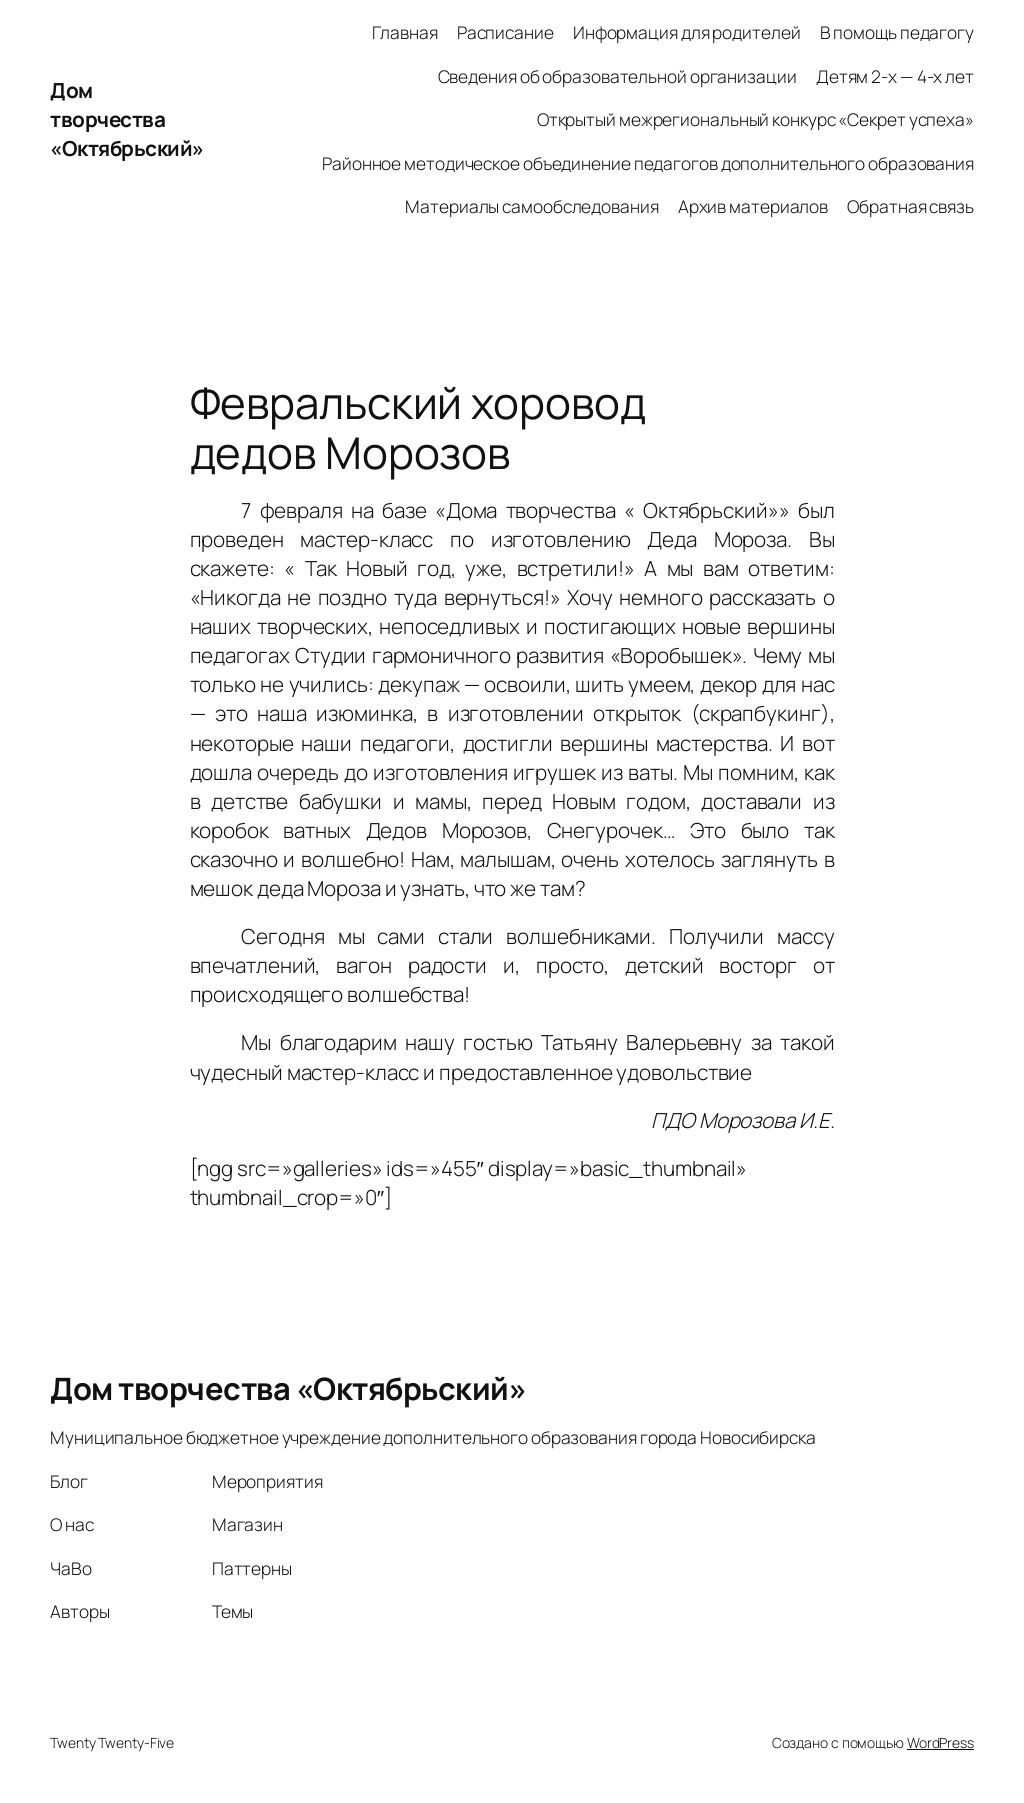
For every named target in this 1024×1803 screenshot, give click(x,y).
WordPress (940, 1742)
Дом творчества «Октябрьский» (127, 119)
